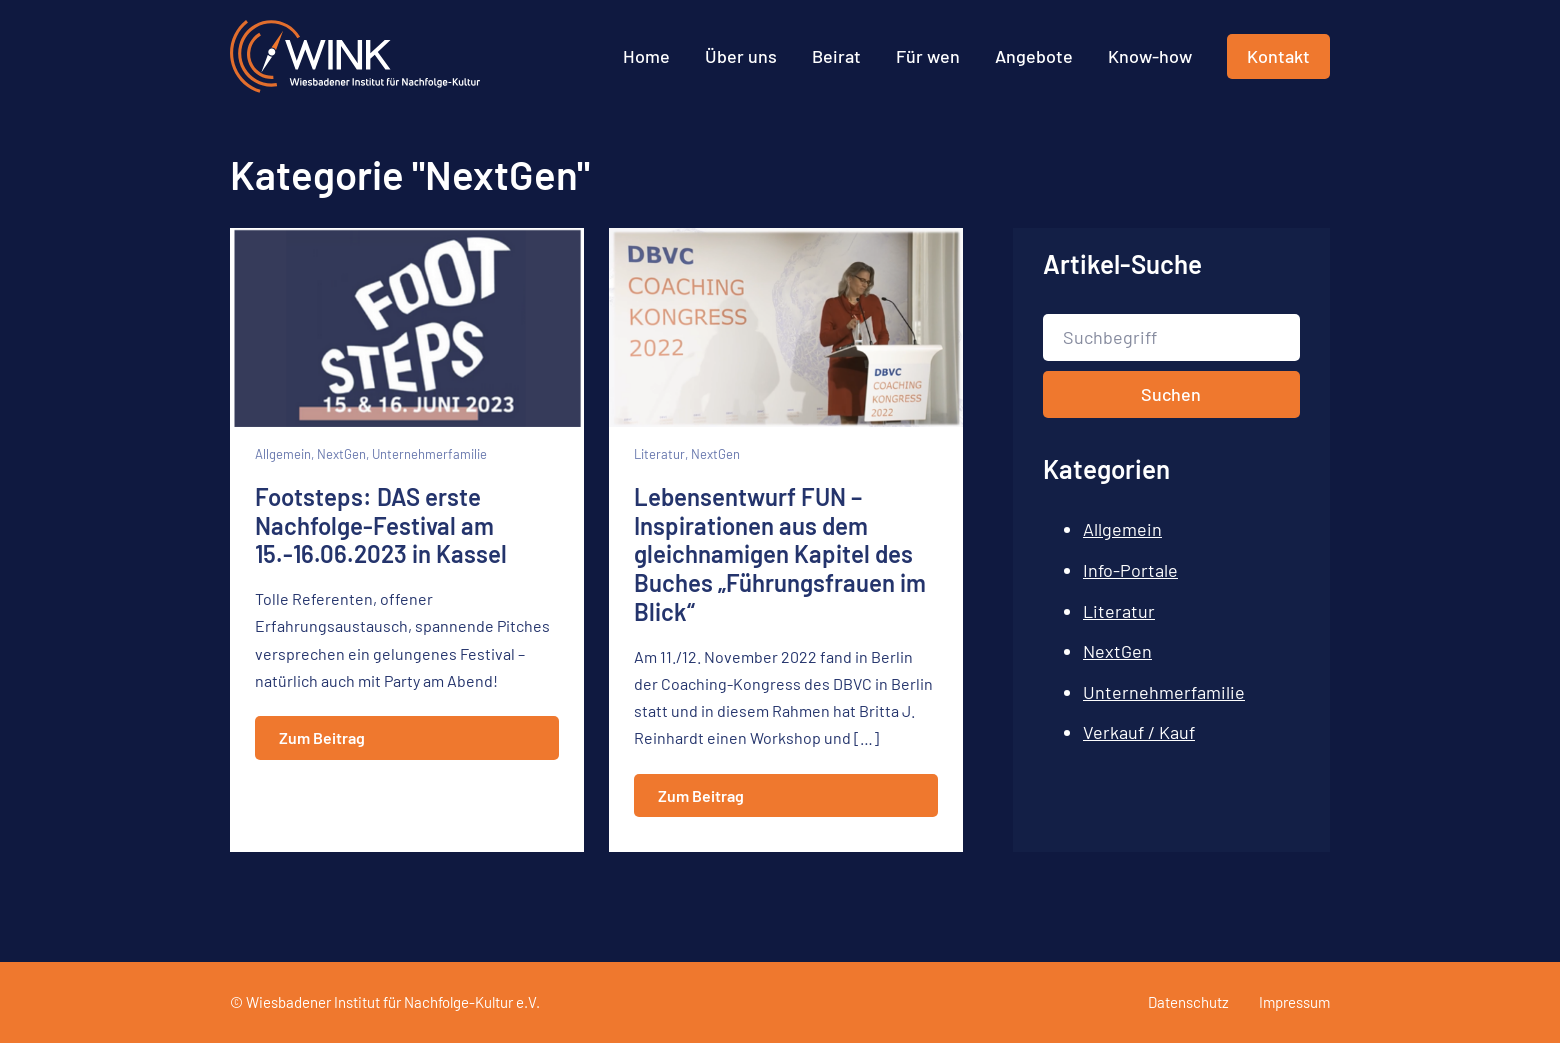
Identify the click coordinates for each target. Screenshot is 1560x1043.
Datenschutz (1188, 1002)
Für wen (928, 56)
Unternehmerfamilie (1164, 692)
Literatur (1119, 611)
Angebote (1034, 56)
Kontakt (1278, 56)
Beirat (836, 56)
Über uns (741, 56)
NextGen (1117, 651)
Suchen (1171, 394)
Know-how (1150, 56)
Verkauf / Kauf (1139, 732)
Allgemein (1122, 529)
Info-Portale (1130, 570)
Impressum (1294, 1002)
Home (646, 56)
